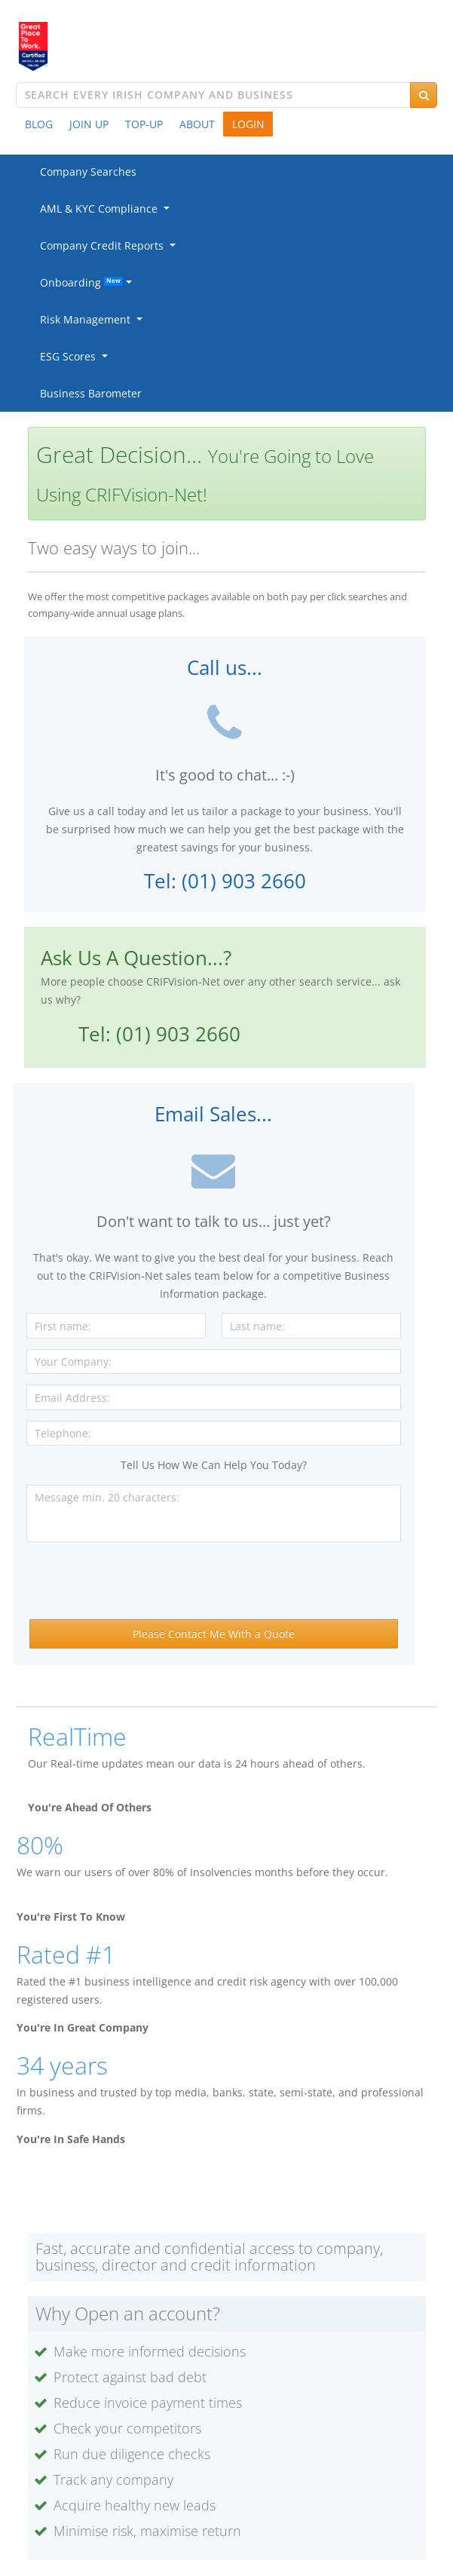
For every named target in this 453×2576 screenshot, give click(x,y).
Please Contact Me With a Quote (214, 1634)
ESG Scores (71, 356)
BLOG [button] (39, 124)
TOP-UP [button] (144, 124)
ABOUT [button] (197, 124)
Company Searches (88, 171)
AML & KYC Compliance (102, 208)
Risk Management (88, 319)
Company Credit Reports (105, 245)
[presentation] (213, 1582)
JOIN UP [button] (89, 124)
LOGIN (248, 124)
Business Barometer (91, 393)
